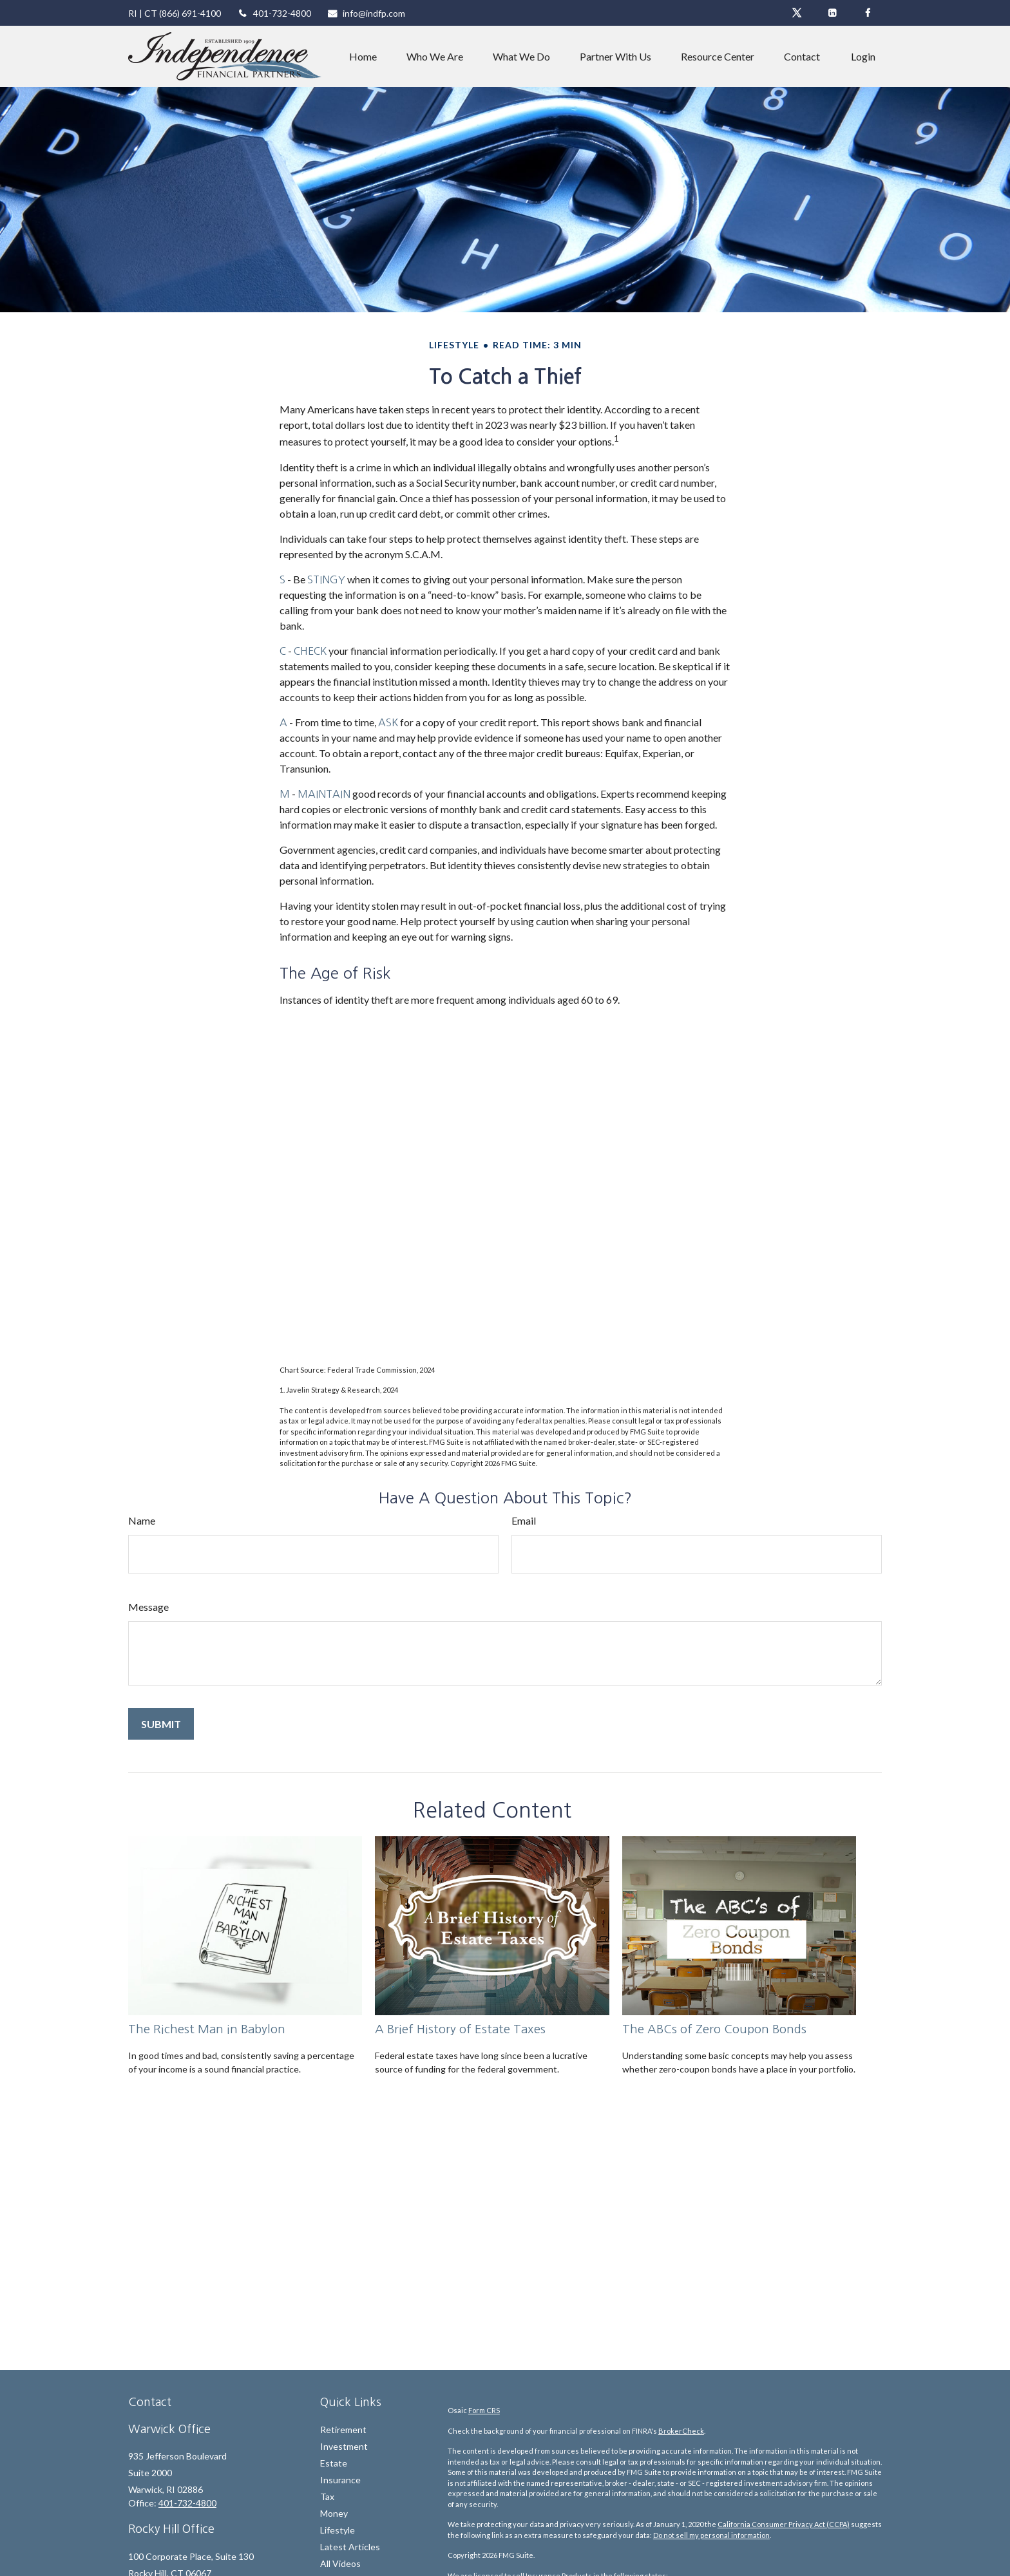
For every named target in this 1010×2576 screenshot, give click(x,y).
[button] (363, 56)
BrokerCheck (681, 2431)
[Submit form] (161, 1724)
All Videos (340, 2563)
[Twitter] (796, 13)
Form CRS (484, 2410)
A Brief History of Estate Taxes (460, 2029)
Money (334, 2513)
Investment (344, 2446)
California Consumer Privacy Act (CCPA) (784, 2524)
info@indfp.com (366, 13)
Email (523, 1520)
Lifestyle (337, 2529)
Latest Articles (350, 2546)
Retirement (343, 2429)
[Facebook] (867, 13)
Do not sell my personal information (711, 2535)
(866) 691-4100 (190, 13)
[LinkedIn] (831, 13)
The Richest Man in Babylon (206, 2029)
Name (141, 1520)
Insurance (340, 2479)
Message (148, 1607)
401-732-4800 (274, 13)
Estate (333, 2463)
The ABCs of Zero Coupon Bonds (714, 2029)
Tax (327, 2496)
